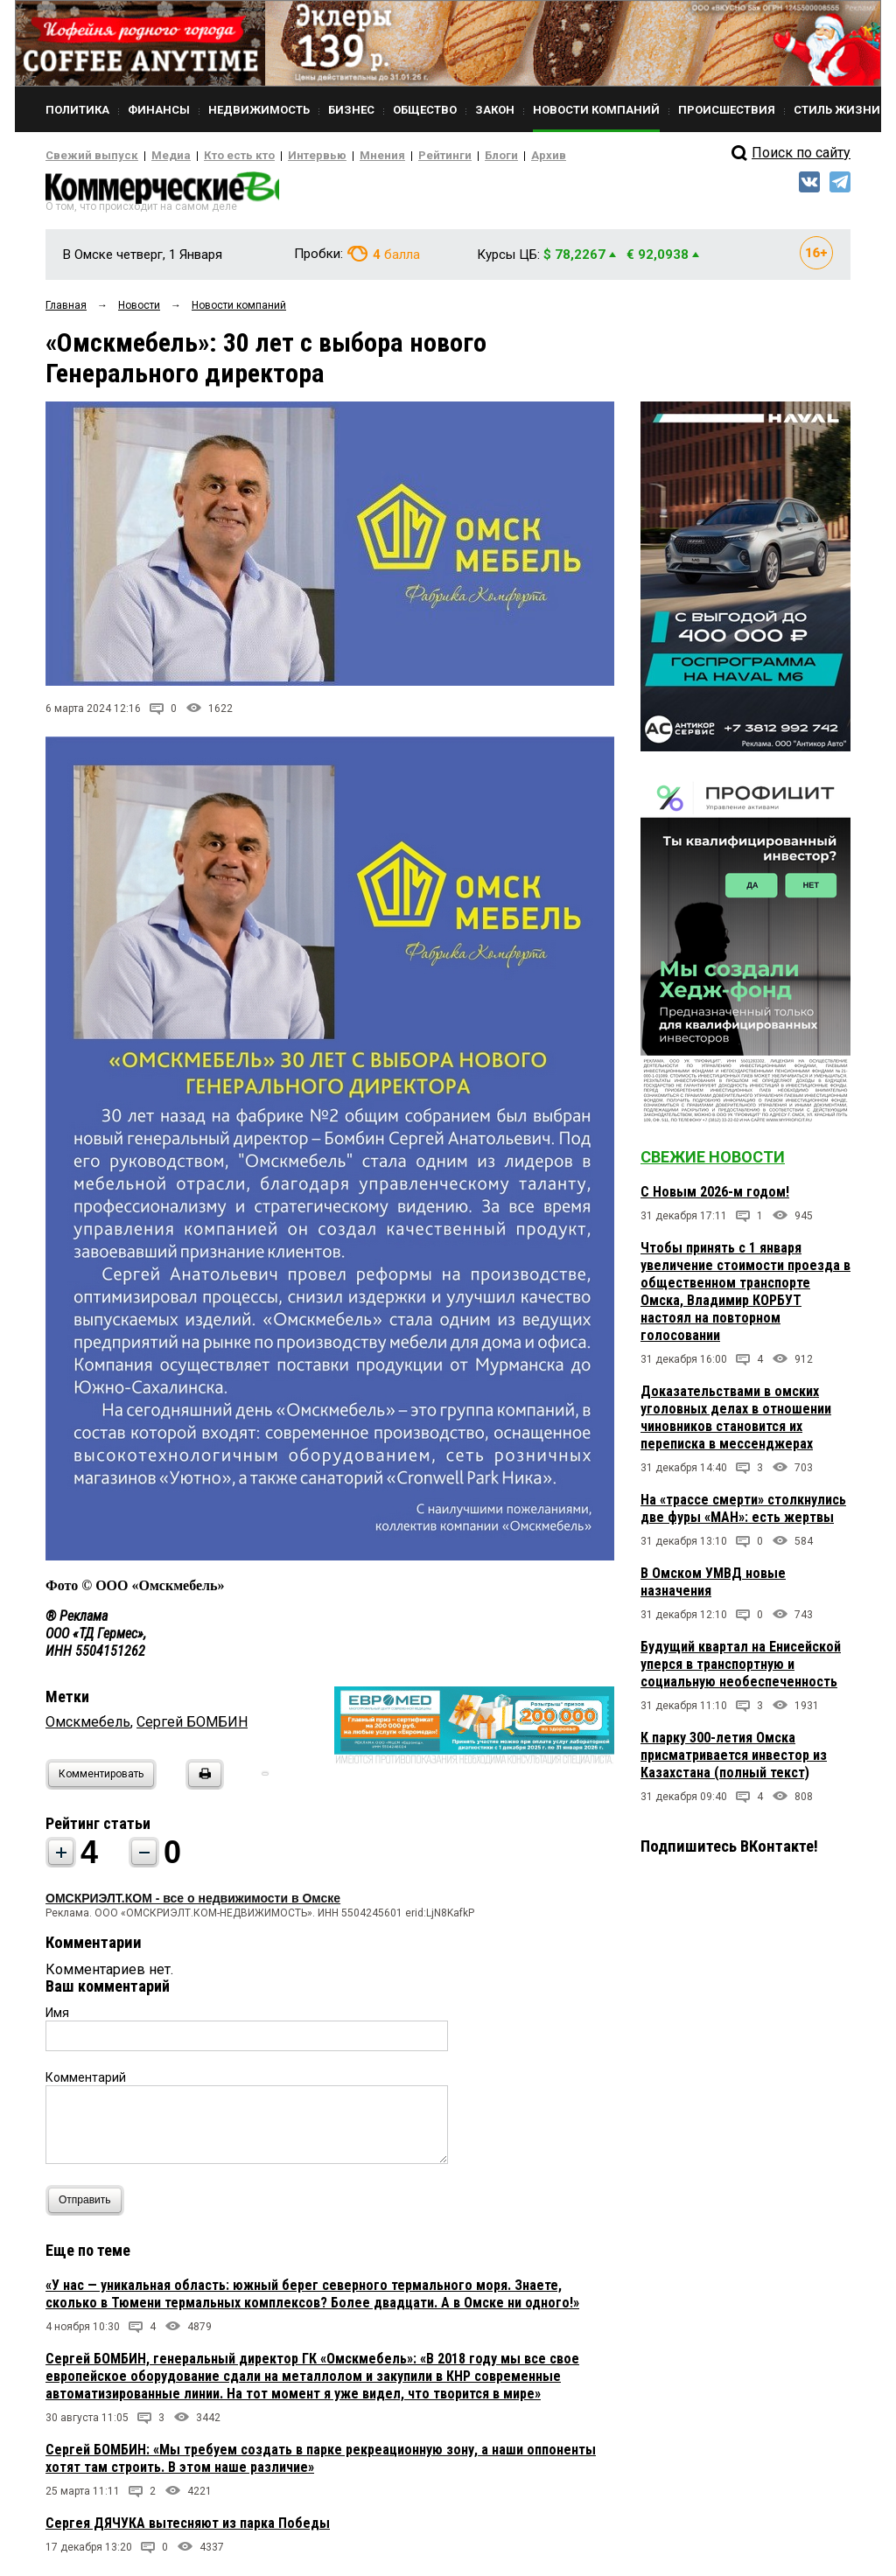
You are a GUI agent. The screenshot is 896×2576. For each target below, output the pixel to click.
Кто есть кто (215, 156)
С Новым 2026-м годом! (714, 1197)
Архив (487, 156)
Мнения (339, 156)
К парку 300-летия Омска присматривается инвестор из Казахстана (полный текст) (733, 1760)
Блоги (444, 156)
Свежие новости (712, 1162)
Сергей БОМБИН (192, 1727)
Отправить (89, 2205)
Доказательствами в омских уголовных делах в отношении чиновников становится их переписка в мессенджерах (735, 1422)
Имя (57, 2018)
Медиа (154, 156)
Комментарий (86, 2083)
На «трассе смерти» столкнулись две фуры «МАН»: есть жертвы (743, 1514)
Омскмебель (88, 1727)
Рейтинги (394, 156)
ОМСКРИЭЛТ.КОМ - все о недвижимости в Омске (193, 1903)
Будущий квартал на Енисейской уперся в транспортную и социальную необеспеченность (740, 1669)
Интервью (282, 156)
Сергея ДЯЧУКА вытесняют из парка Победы (188, 2528)
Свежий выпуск (85, 156)
